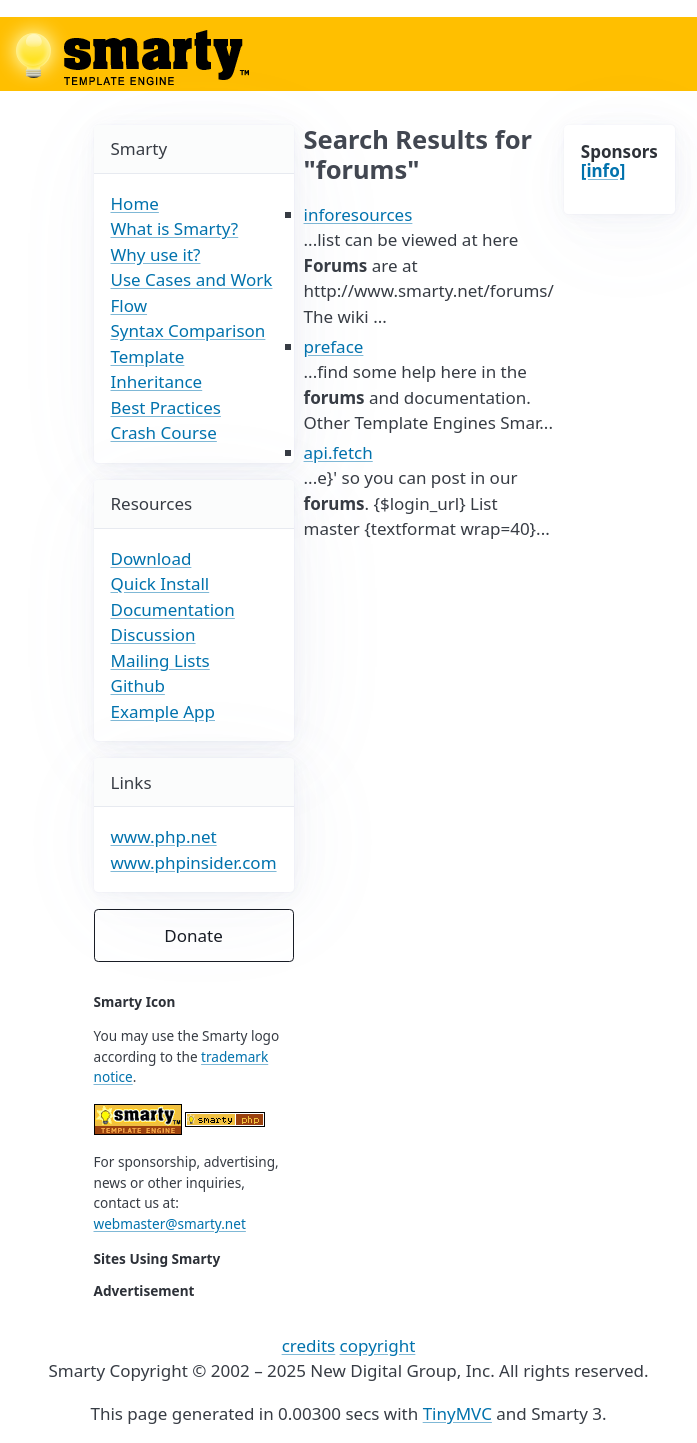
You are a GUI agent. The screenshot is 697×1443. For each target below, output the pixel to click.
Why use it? (156, 254)
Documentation (173, 609)
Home (135, 203)
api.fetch (338, 452)
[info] (603, 170)
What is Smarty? (175, 228)
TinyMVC (457, 1413)
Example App (163, 711)
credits (309, 1345)
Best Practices (166, 407)
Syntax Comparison (188, 330)
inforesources (358, 214)
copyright (378, 1345)
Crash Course (164, 432)
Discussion (153, 634)
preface (334, 346)
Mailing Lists (160, 660)
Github (138, 685)
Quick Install (160, 583)
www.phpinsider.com (194, 862)
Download (151, 558)
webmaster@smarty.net (170, 1223)
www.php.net (164, 836)
